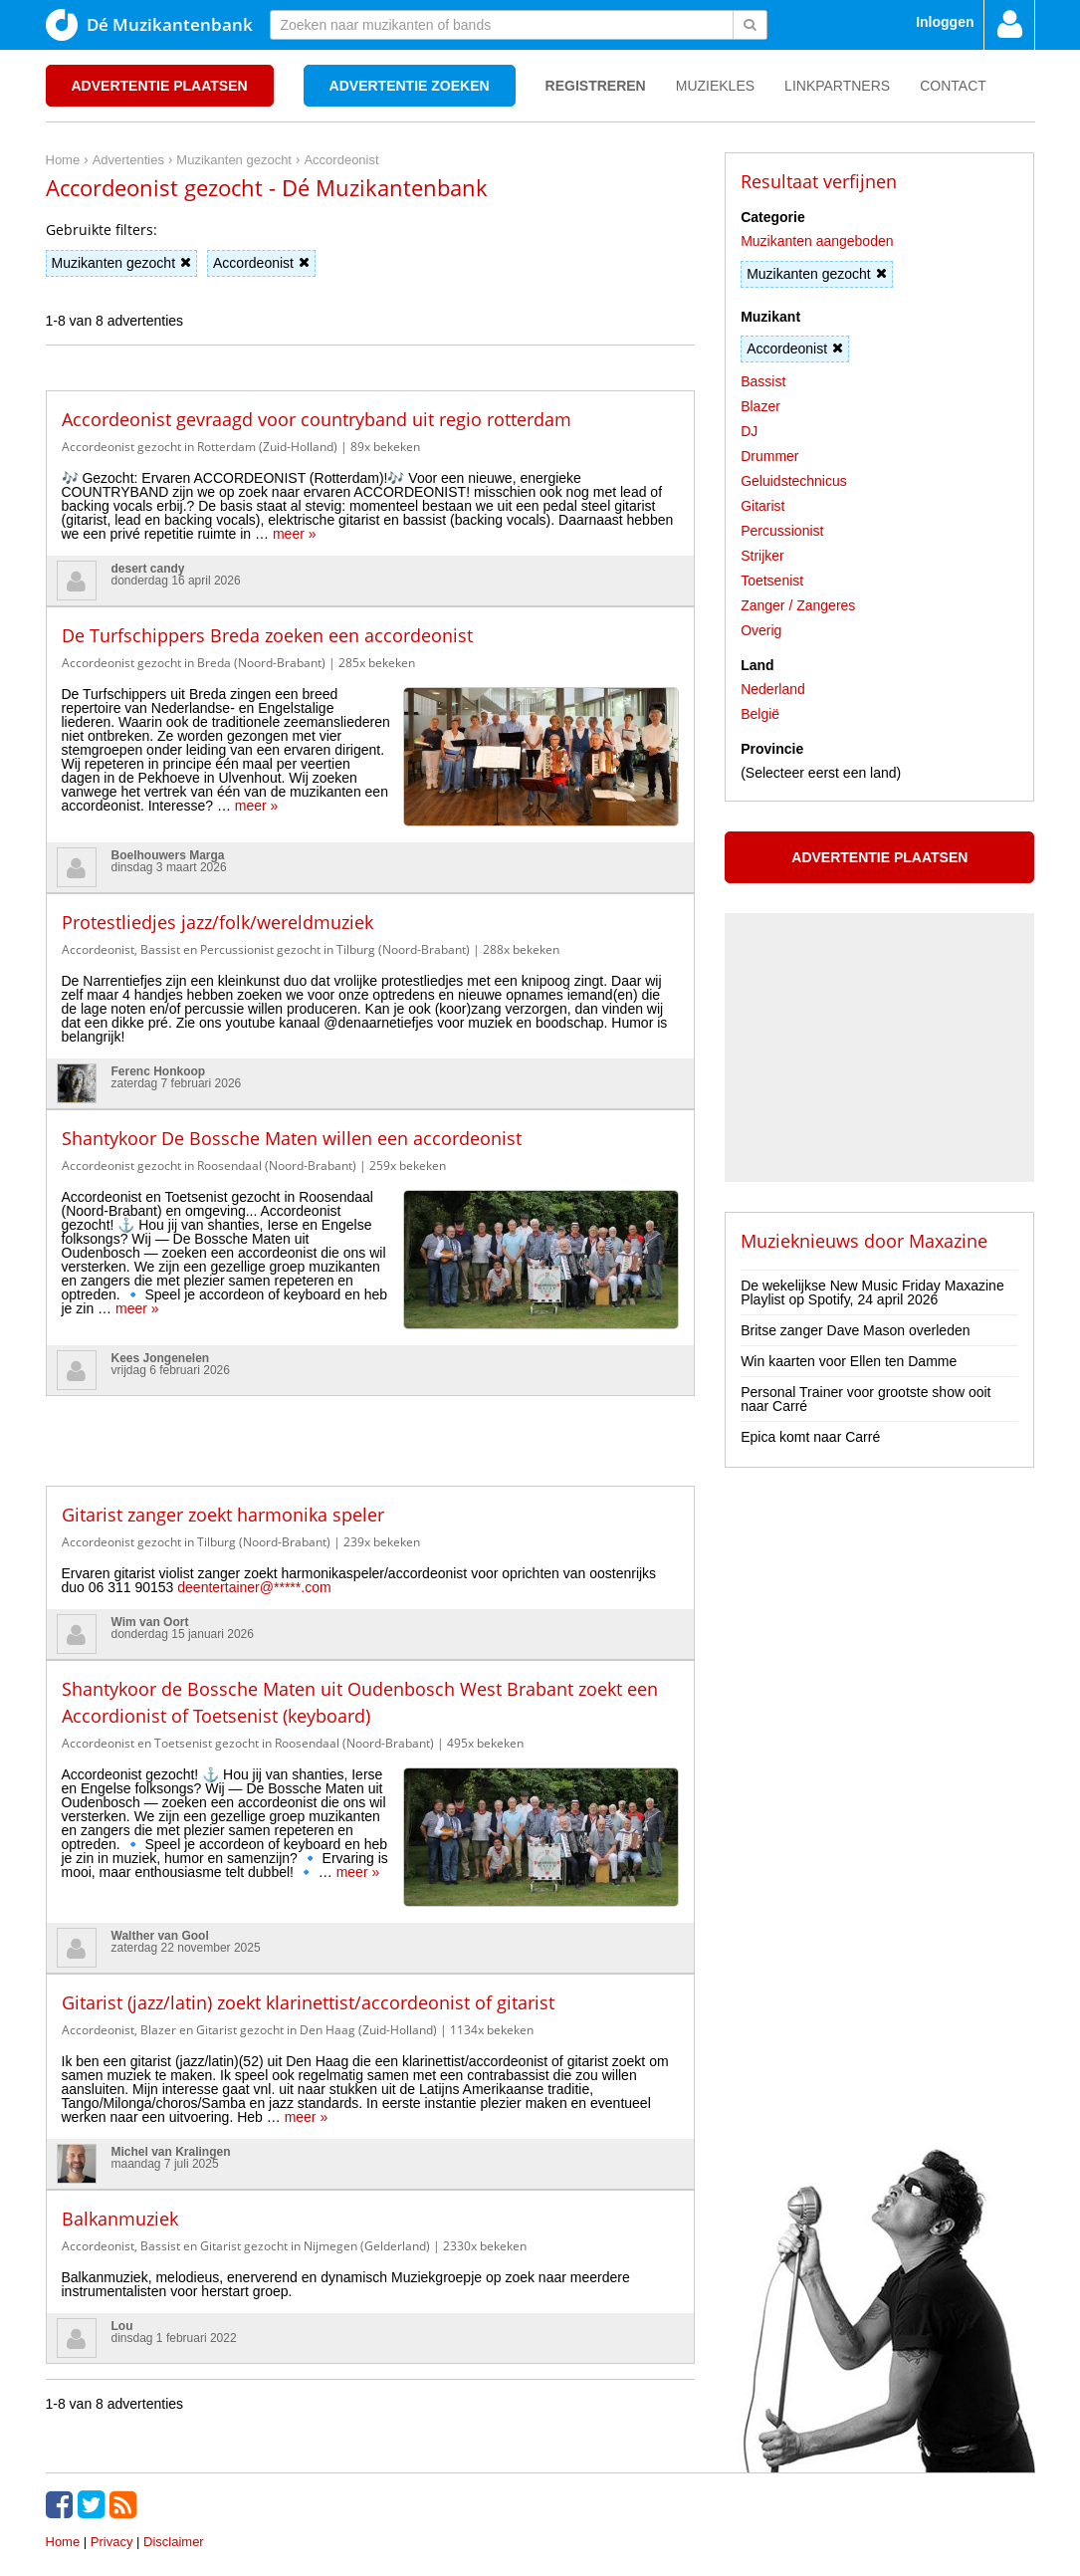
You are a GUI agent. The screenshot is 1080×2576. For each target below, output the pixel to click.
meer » (295, 534)
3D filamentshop (714, 2554)
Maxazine (948, 1241)
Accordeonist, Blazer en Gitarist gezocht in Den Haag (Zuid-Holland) (249, 1941)
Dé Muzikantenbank (149, 25)
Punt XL (539, 2554)
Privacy (112, 2453)
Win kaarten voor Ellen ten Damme (849, 1361)
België (760, 714)
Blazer (760, 406)
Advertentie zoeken (409, 86)
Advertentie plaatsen (160, 86)
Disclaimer (173, 2453)
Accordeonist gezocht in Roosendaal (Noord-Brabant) (209, 1136)
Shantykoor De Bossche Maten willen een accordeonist (292, 1109)
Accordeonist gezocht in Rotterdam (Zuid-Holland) (199, 446)
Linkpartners (837, 86)
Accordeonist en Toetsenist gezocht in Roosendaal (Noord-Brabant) (248, 1683)
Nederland (773, 689)
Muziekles (715, 86)
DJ (749, 431)
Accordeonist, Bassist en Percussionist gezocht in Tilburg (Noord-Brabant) (266, 920)
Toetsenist (772, 580)
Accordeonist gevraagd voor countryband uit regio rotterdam (316, 419)
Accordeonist (261, 263)
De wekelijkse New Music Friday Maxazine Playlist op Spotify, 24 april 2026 (872, 1292)
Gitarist (762, 506)
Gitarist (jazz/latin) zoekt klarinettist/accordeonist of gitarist (308, 1914)
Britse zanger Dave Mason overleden (855, 1330)
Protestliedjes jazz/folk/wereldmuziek (217, 893)
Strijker (762, 556)
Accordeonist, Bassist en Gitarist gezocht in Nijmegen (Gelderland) (246, 2157)
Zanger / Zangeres (798, 605)
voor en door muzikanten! (601, 2526)
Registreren (595, 86)
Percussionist (782, 531)
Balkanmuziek (120, 2130)
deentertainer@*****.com (253, 1527)
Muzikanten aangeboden (817, 241)
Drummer (769, 456)
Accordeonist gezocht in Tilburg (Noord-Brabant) (196, 1482)
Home (63, 2453)
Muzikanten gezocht (122, 263)
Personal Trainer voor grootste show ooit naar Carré (865, 1399)
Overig (761, 630)
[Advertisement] (370, 1366)
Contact (953, 86)
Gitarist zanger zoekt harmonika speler (223, 1455)
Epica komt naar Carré (810, 1437)
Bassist (763, 381)
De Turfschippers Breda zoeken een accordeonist (267, 635)
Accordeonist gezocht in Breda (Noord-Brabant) (193, 662)
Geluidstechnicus (794, 481)
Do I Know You (614, 2554)
